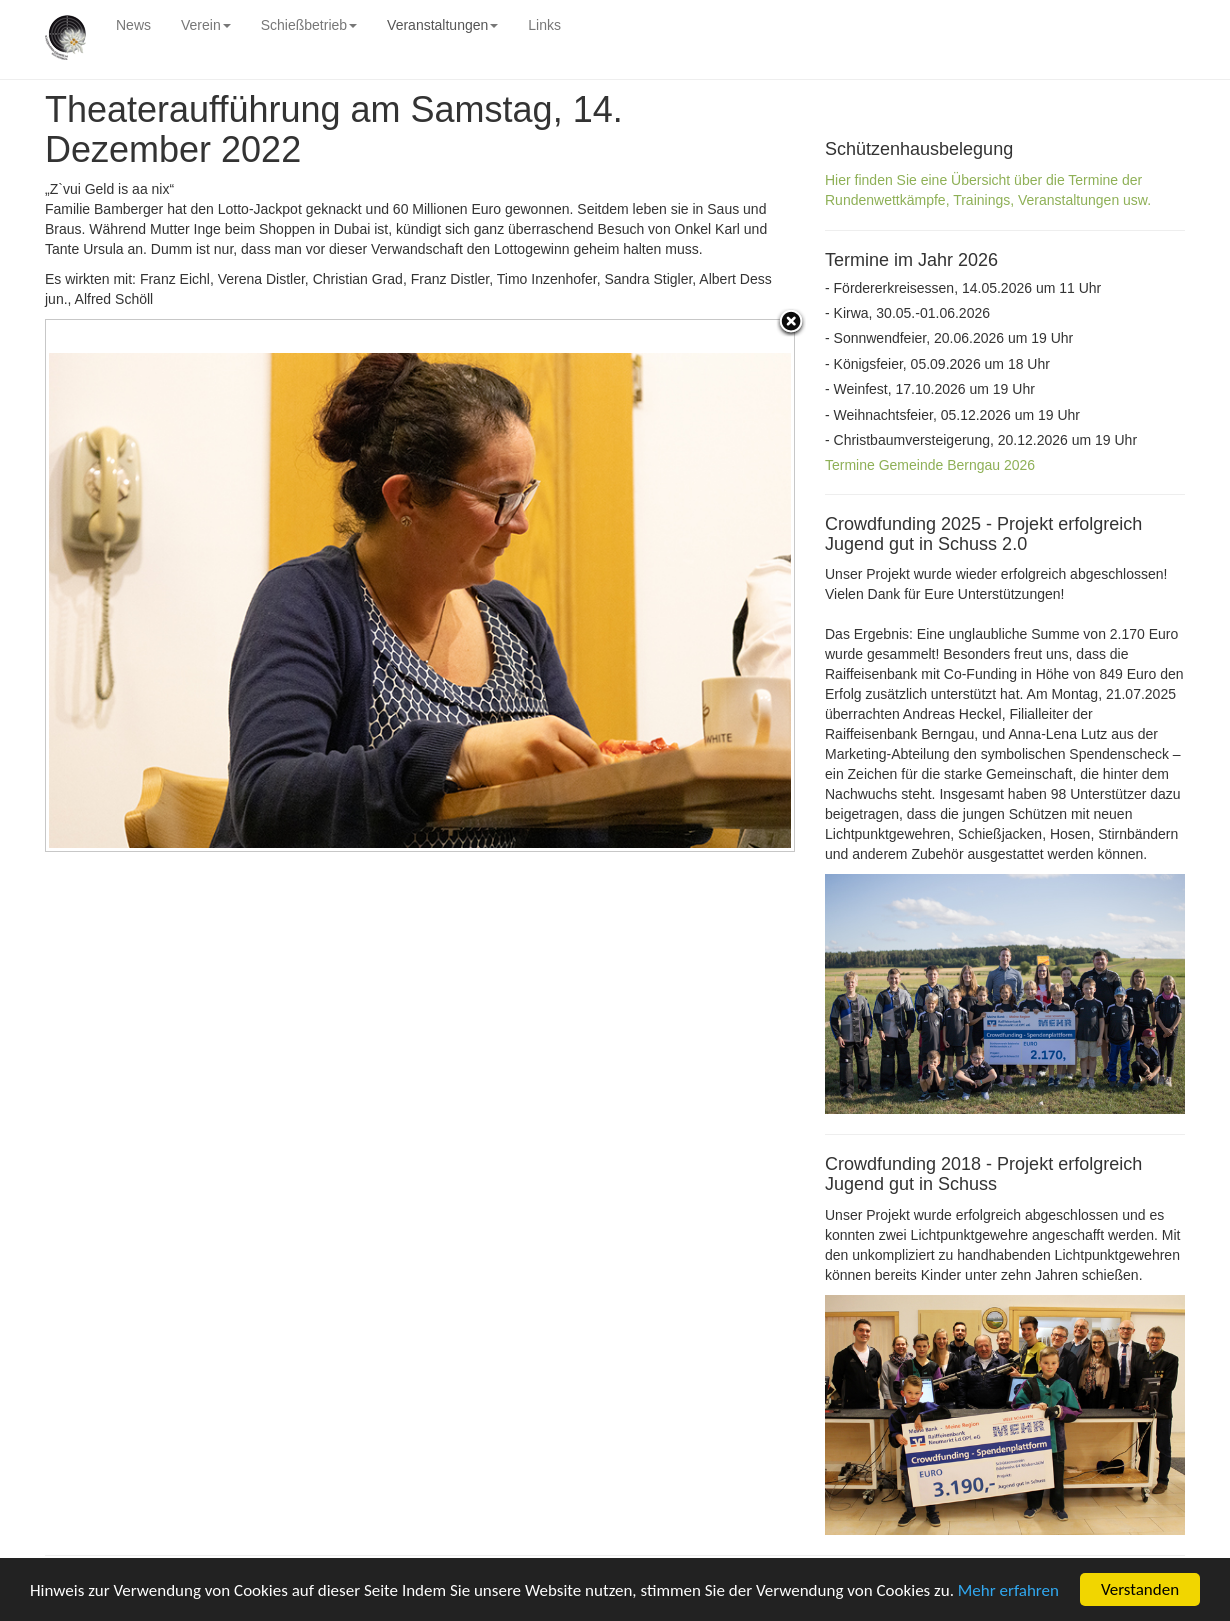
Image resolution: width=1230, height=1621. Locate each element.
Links (544, 25)
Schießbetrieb (309, 25)
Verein (206, 25)
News (133, 25)
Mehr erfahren (1008, 1590)
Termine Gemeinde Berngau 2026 (930, 465)
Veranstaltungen (442, 25)
